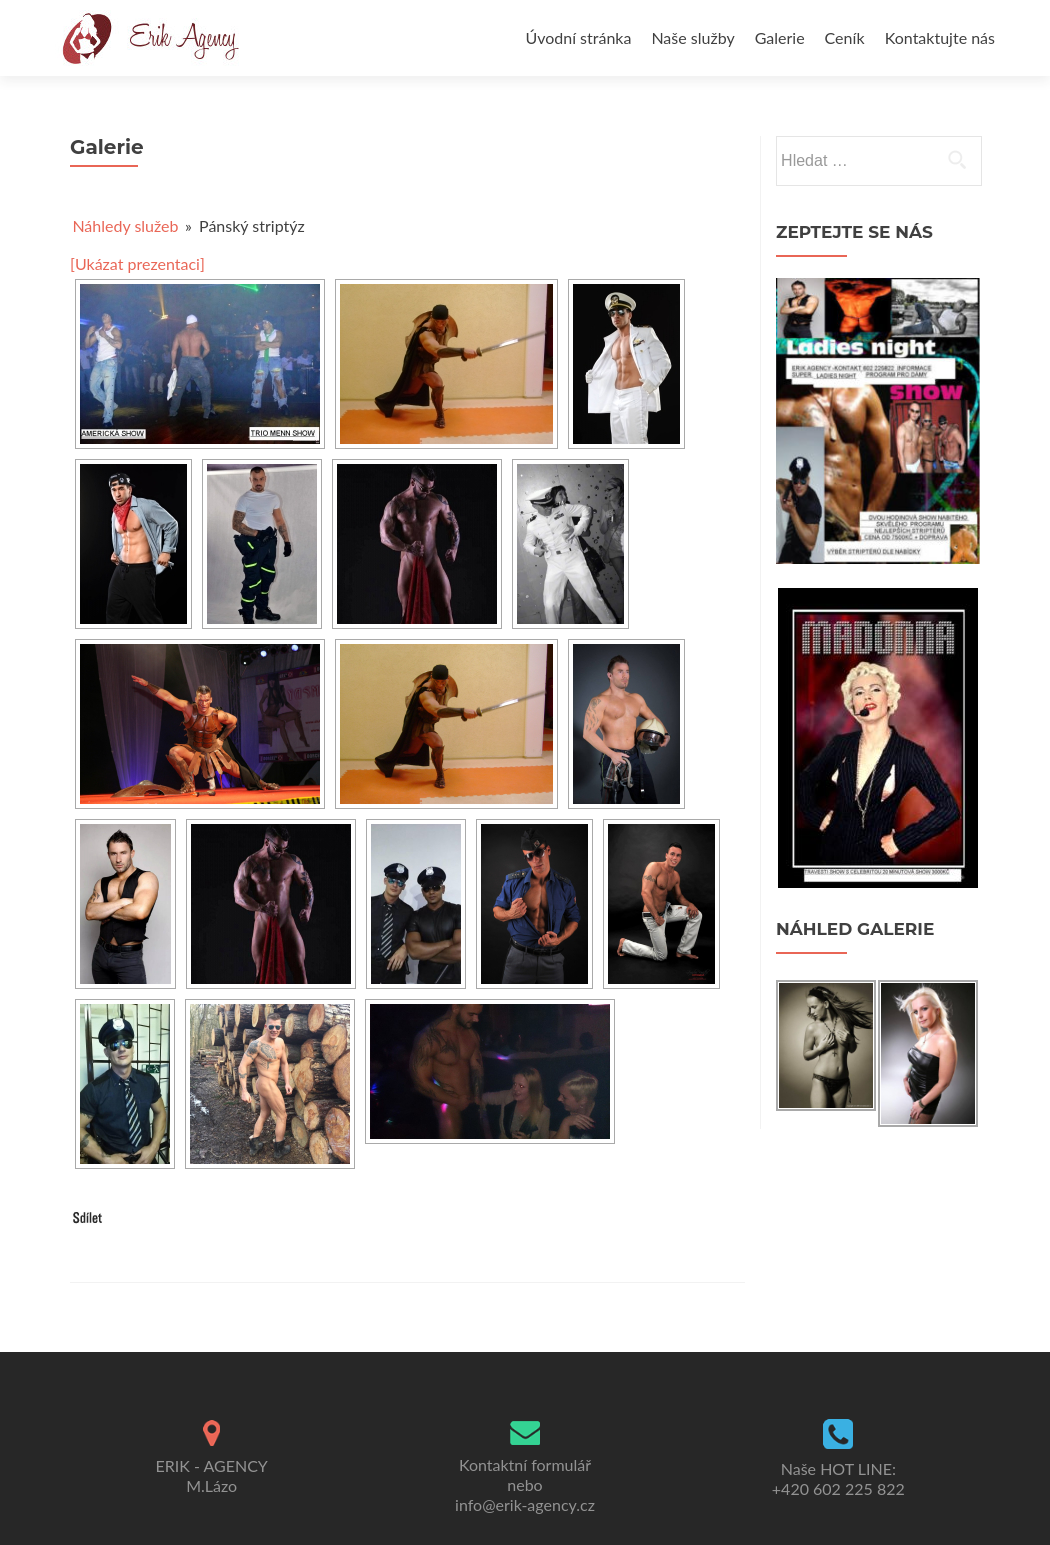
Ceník (845, 37)
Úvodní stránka (578, 37)
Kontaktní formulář (525, 1464)
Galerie (780, 37)
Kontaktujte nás (940, 37)
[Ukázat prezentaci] (137, 263)
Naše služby (692, 37)
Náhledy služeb (125, 225)
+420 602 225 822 (838, 1488)
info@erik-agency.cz (525, 1504)
